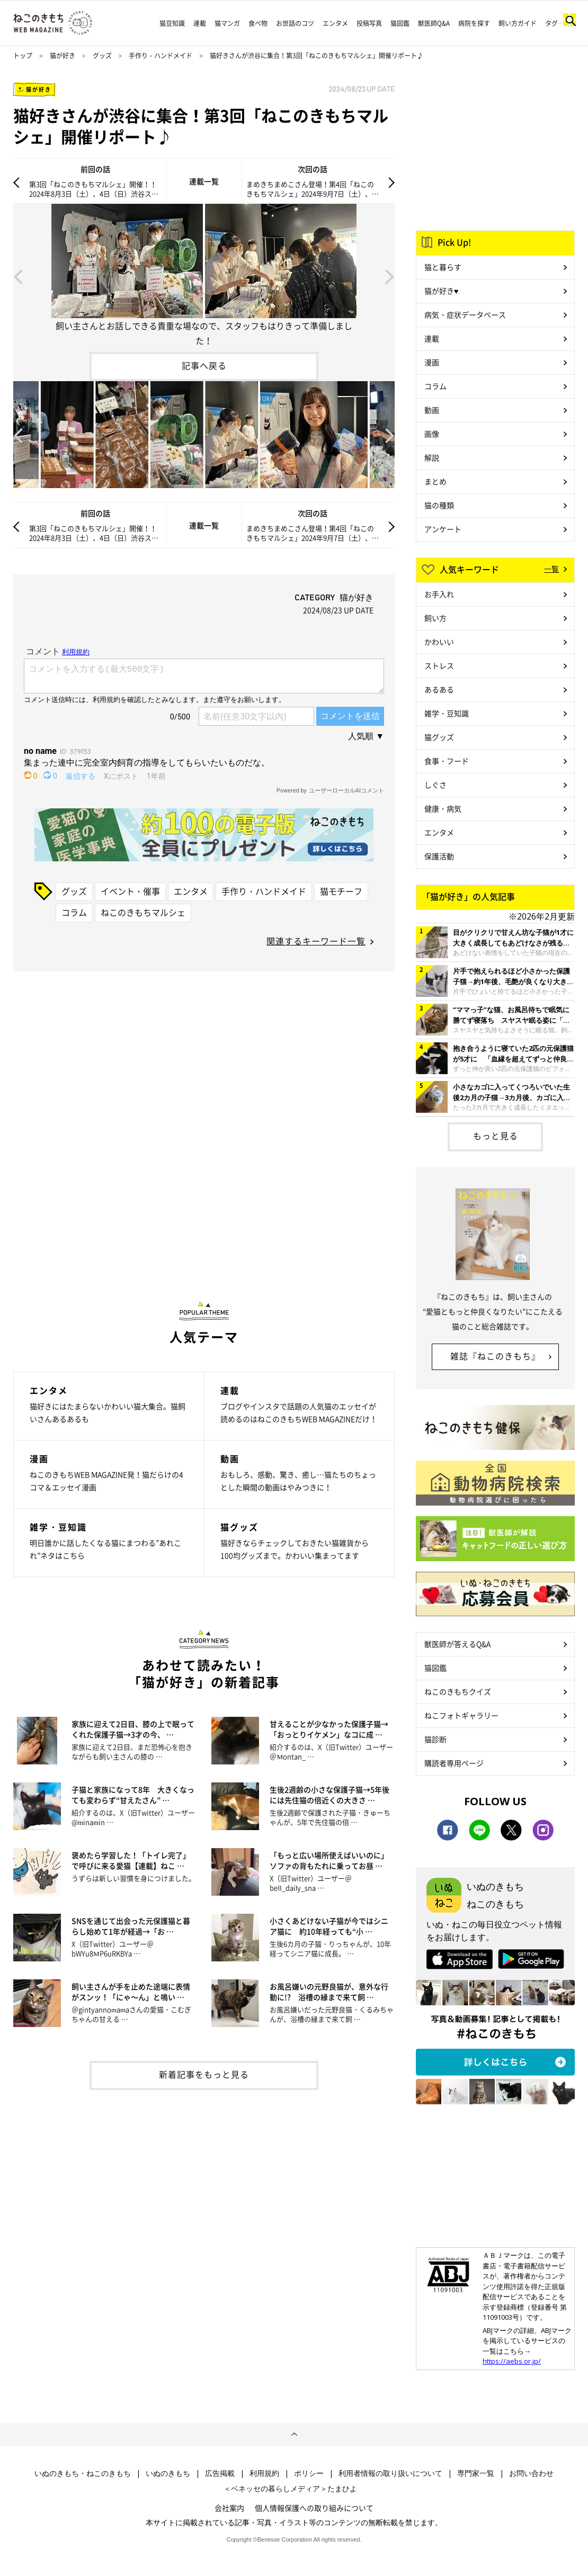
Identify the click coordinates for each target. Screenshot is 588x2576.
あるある (439, 689)
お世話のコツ (295, 23)
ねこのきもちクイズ (457, 1691)
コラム (74, 912)
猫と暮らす (442, 267)
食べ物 (258, 23)
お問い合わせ (531, 2473)
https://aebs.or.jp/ (512, 2361)
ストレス (439, 665)
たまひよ (342, 2488)
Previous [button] (18, 276)
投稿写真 (369, 23)
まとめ (435, 481)
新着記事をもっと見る (204, 2074)
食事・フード (446, 760)
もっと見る (495, 1135)
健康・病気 (442, 808)
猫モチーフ (341, 891)
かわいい (439, 641)
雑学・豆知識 (446, 713)
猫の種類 (439, 505)
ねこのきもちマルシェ (143, 912)
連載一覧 (204, 181)
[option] (204, 276)
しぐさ (435, 784)
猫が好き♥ (441, 290)
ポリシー (309, 2473)
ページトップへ (294, 2434)
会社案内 (229, 2507)
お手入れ (439, 594)
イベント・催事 (130, 891)
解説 (431, 457)
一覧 (551, 568)
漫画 (431, 362)
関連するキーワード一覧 (316, 940)
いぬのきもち (168, 2473)
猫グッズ (439, 737)
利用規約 (264, 2473)
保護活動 (439, 856)
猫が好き (62, 55)
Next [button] (390, 276)
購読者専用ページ (454, 1763)
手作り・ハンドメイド (160, 55)
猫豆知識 (172, 23)
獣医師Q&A (434, 23)
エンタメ (335, 23)
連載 (199, 23)
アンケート (442, 529)
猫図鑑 (399, 23)
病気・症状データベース (465, 314)
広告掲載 (220, 2473)
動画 (431, 409)
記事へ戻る (204, 365)
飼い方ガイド (517, 23)
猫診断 (435, 1739)
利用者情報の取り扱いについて (390, 2473)
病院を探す (474, 23)
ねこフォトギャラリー (461, 1715)
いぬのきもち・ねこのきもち (82, 2473)
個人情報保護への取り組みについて (314, 2507)
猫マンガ (227, 23)
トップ (22, 55)
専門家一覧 (475, 2473)
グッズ (102, 55)
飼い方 (435, 618)
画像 (431, 433)
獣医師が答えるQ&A (457, 1643)
